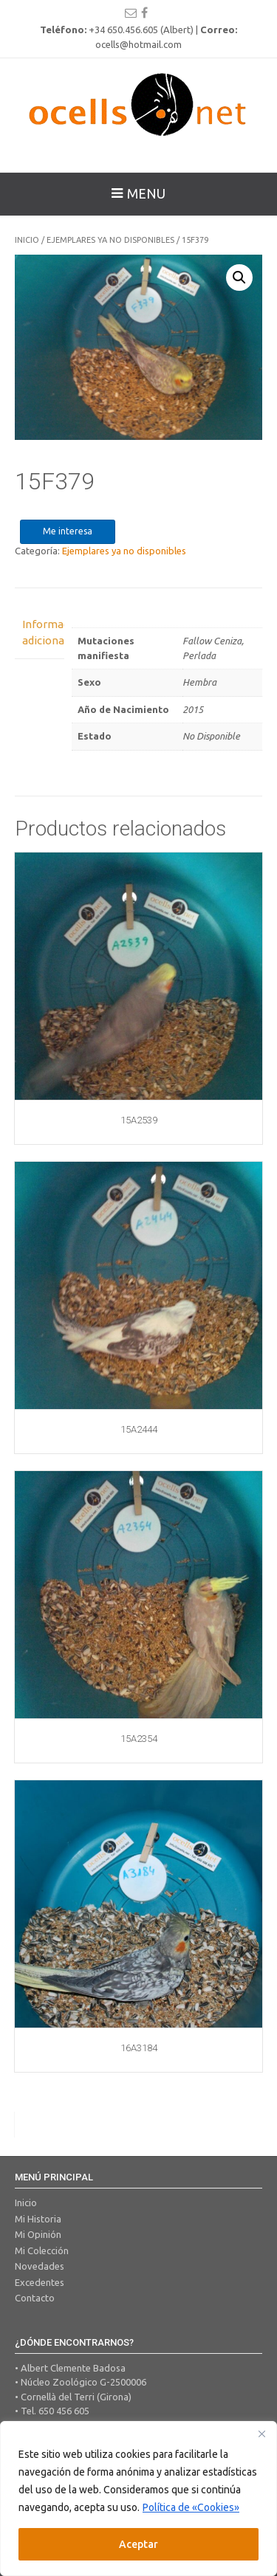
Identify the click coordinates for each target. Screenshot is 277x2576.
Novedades (39, 2266)
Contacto (35, 2298)
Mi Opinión (38, 2234)
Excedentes (39, 2282)
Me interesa (67, 531)
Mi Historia (38, 2219)
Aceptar (138, 2544)
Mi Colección (42, 2250)
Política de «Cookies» (191, 2507)
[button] (239, 277)
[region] (138, 2498)
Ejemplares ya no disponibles (110, 239)
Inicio (27, 239)
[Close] (261, 2433)
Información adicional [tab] (39, 632)
